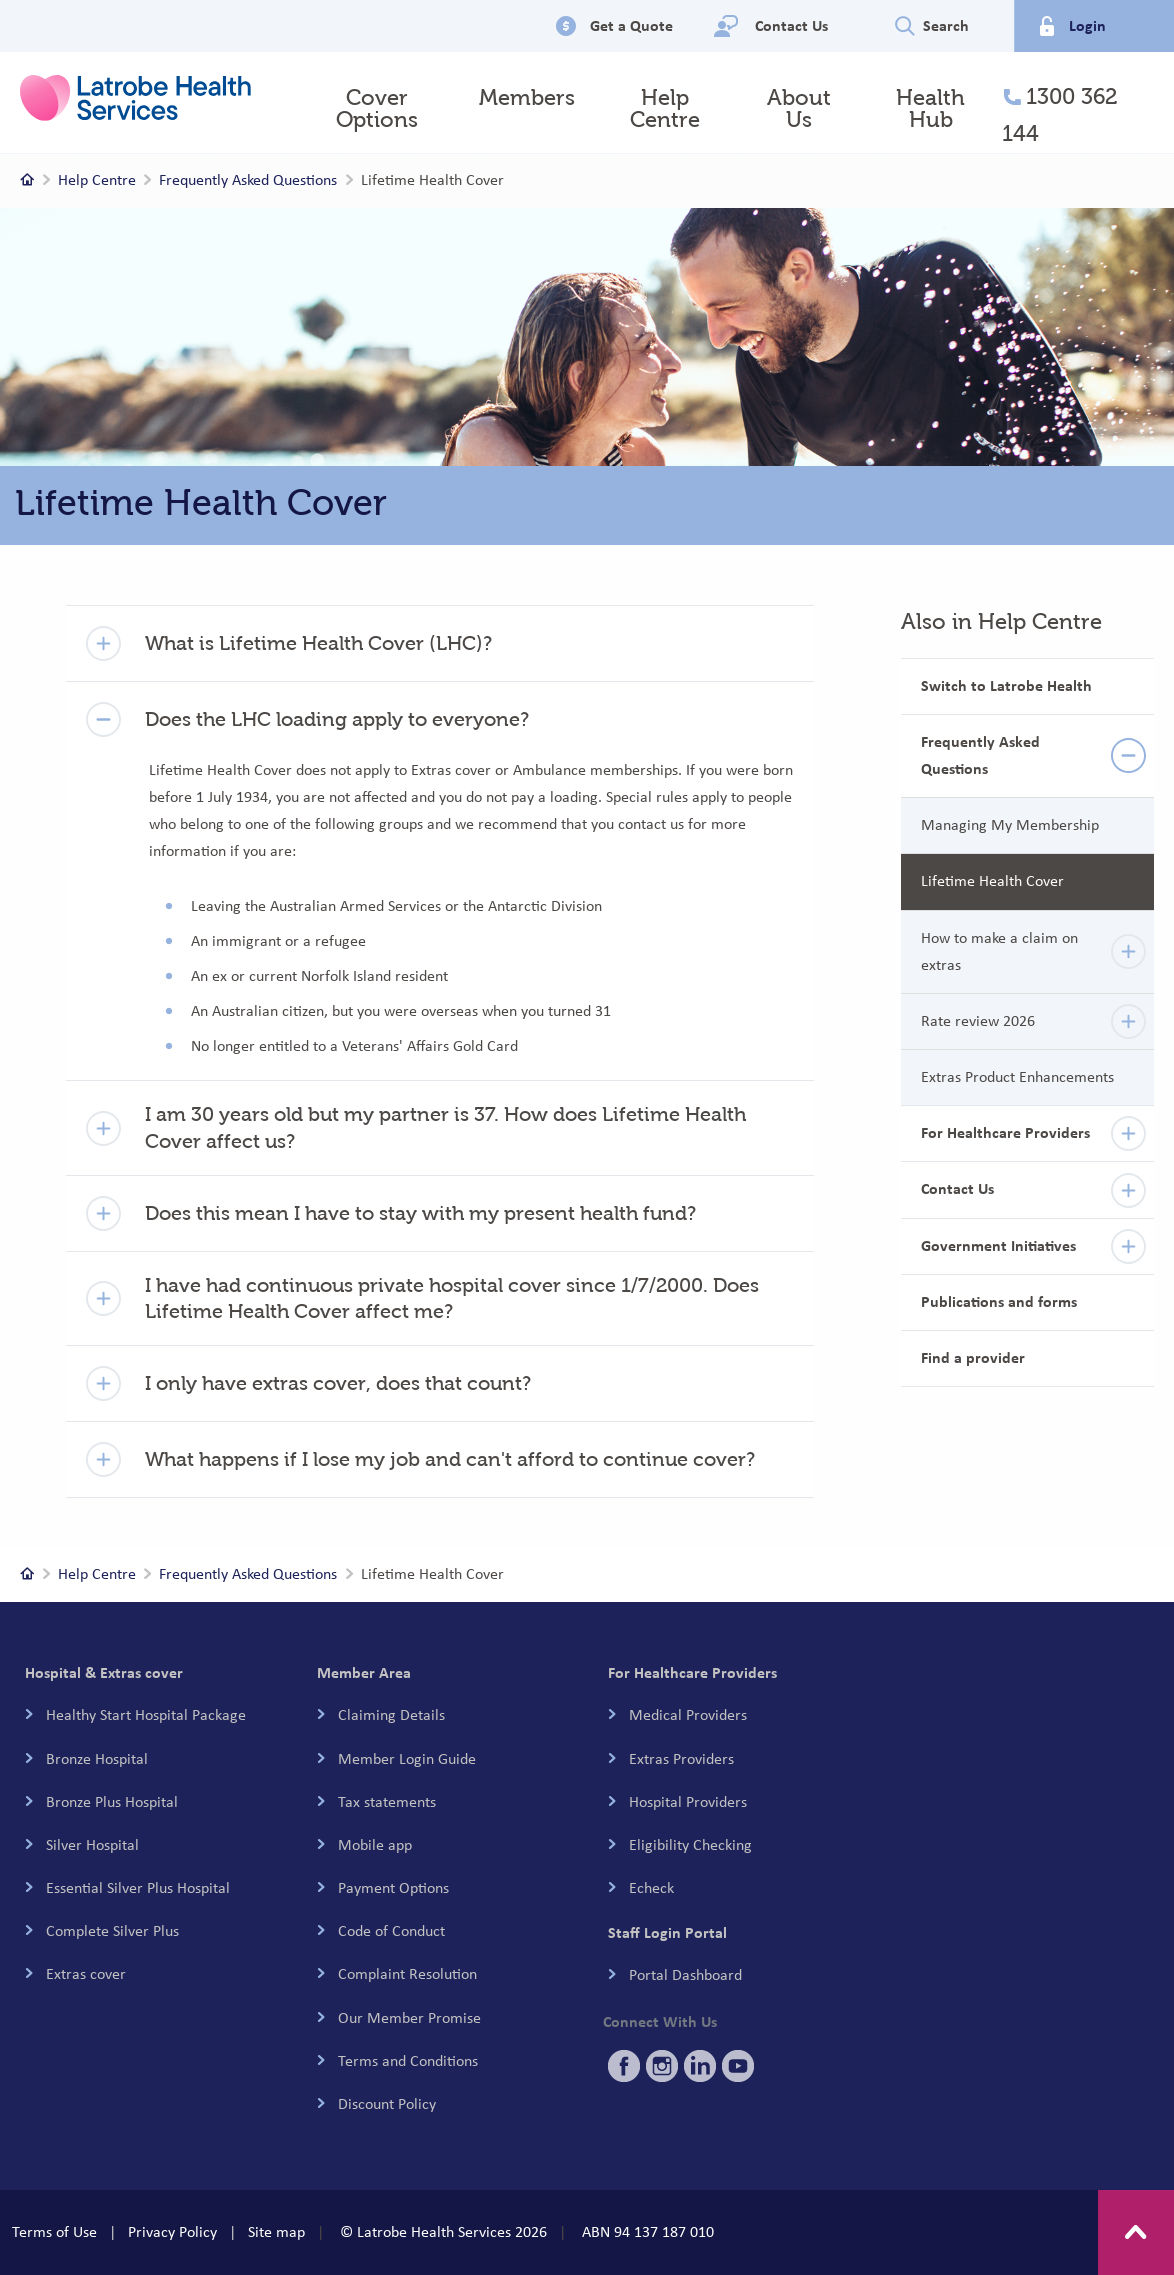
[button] (440, 643)
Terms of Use (54, 2232)
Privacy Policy (172, 2232)
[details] (1128, 755)
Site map (276, 2232)
